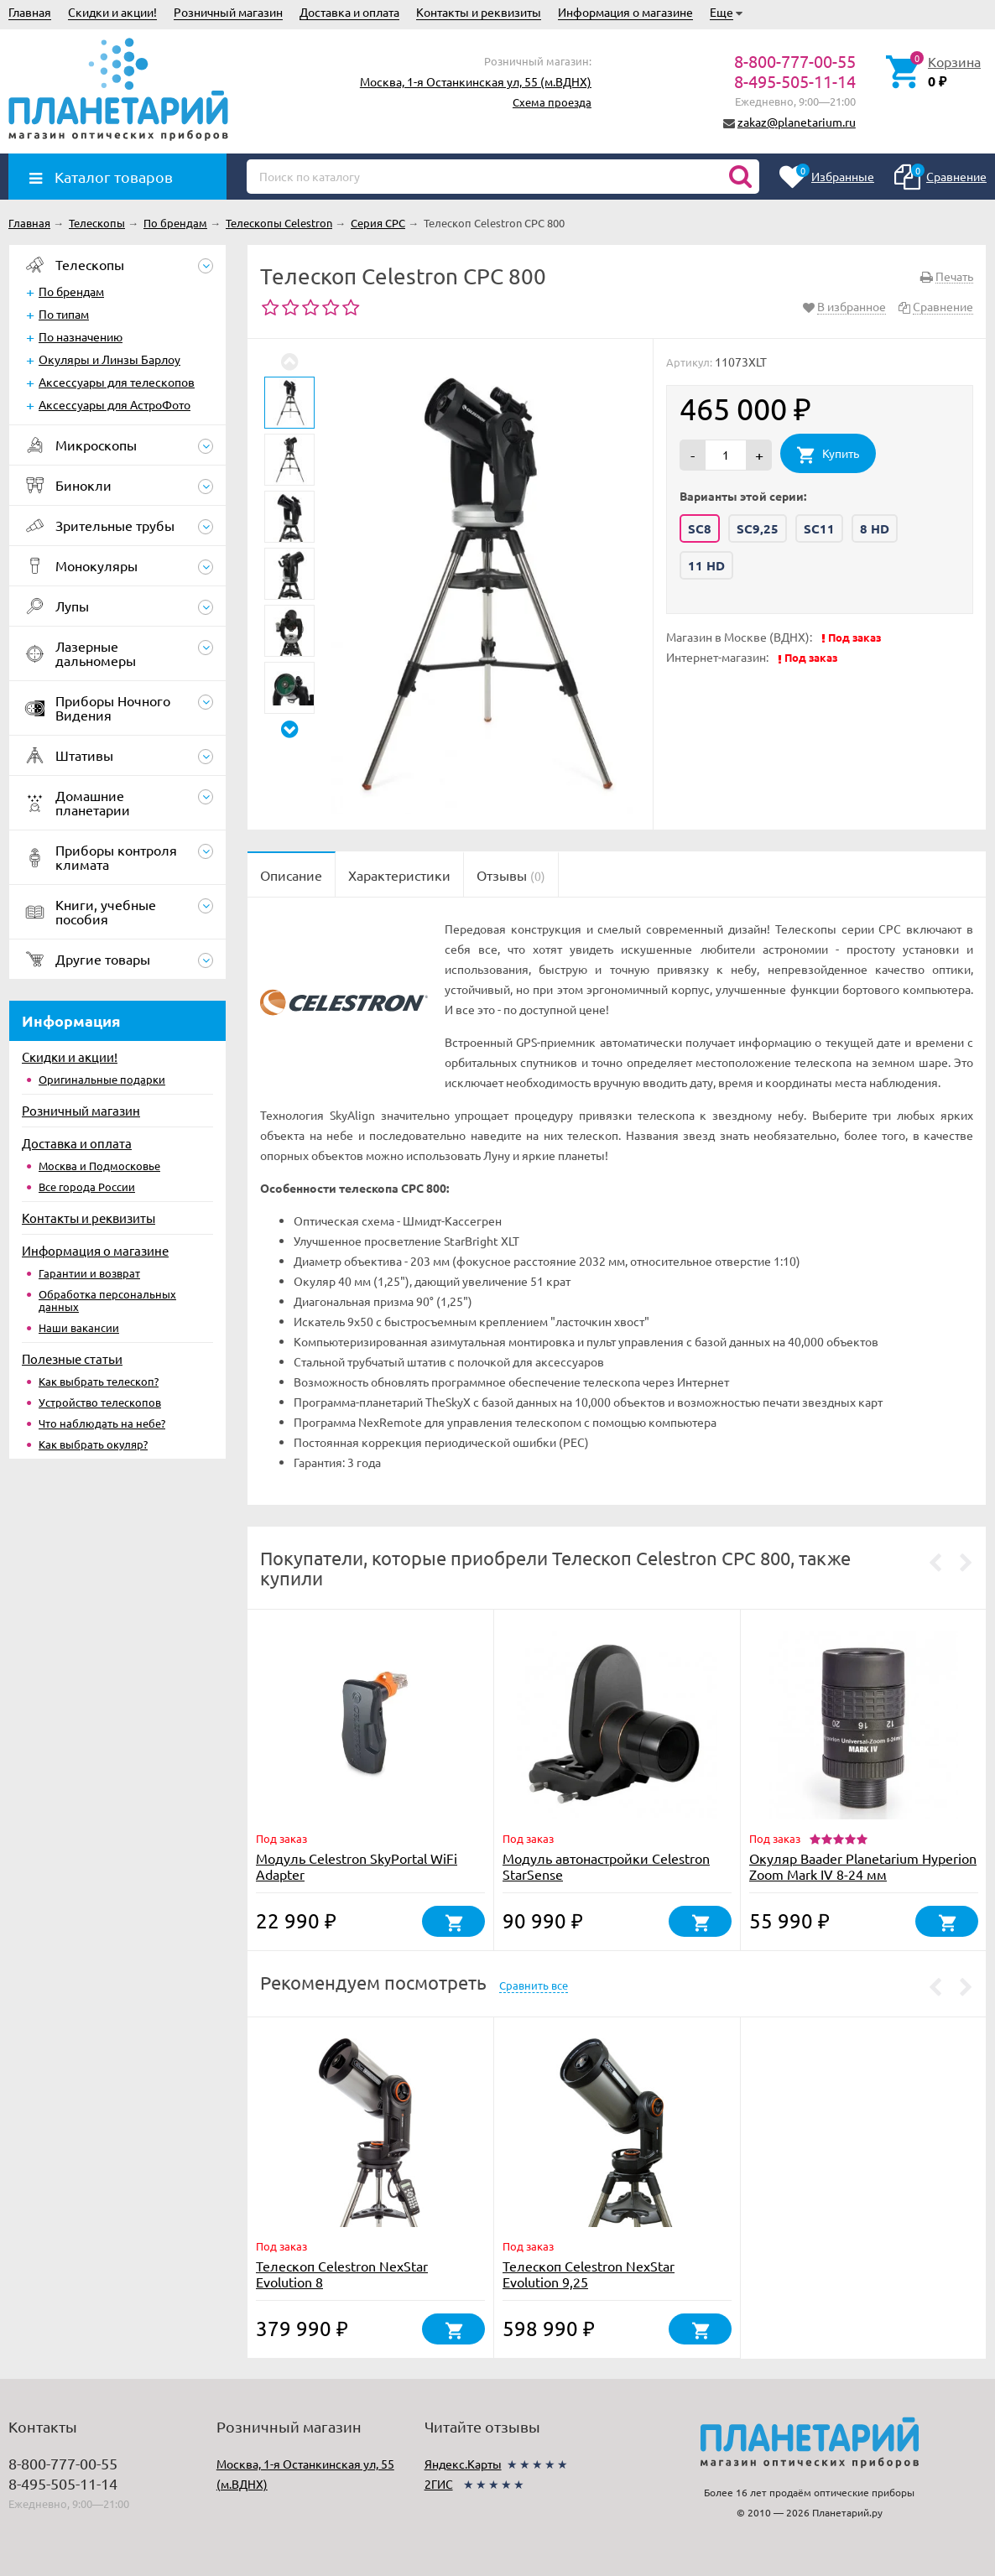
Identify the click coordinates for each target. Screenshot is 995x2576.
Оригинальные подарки (102, 1079)
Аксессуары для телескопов (117, 381)
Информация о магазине (625, 11)
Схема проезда (552, 102)
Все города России (87, 1186)
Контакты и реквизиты (478, 11)
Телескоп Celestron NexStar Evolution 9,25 (589, 2273)
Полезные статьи (72, 1358)
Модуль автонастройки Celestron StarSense (606, 1866)
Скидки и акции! (112, 11)
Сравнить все (533, 1985)
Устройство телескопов (100, 1402)
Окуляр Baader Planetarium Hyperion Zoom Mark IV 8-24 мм (863, 1866)
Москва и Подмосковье (99, 1165)
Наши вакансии (79, 1327)
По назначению (80, 336)
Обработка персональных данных (107, 1300)
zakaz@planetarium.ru (796, 121)
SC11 (819, 528)
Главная (29, 11)
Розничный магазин (228, 11)
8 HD (874, 528)
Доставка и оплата (349, 11)
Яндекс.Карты (463, 2463)
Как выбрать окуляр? (93, 1444)
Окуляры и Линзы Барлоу (109, 359)
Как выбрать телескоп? (99, 1381)
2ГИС (439, 2483)
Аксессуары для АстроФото (114, 404)
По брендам (71, 291)
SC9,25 (758, 528)
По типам (64, 313)
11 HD (706, 565)
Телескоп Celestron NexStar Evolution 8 (342, 2273)
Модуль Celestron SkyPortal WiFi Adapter (356, 1866)
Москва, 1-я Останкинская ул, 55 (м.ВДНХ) (475, 81)
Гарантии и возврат (89, 1273)
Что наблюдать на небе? (102, 1423)
